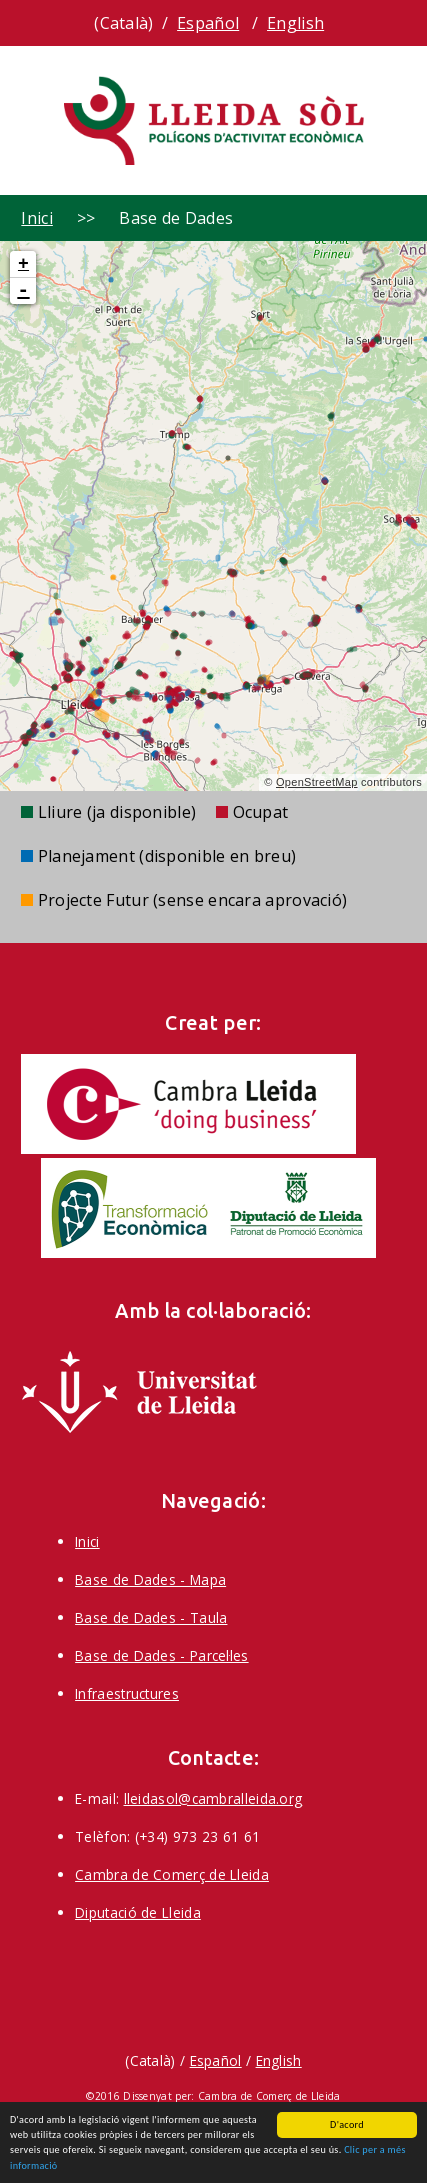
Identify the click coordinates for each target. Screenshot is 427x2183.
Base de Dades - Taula (151, 1617)
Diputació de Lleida (138, 1912)
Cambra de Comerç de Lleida (172, 1874)
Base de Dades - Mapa (150, 1579)
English (295, 23)
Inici (37, 218)
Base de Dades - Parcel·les (162, 1655)
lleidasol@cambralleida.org (213, 1798)
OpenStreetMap (317, 782)
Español (208, 23)
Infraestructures (127, 1693)
